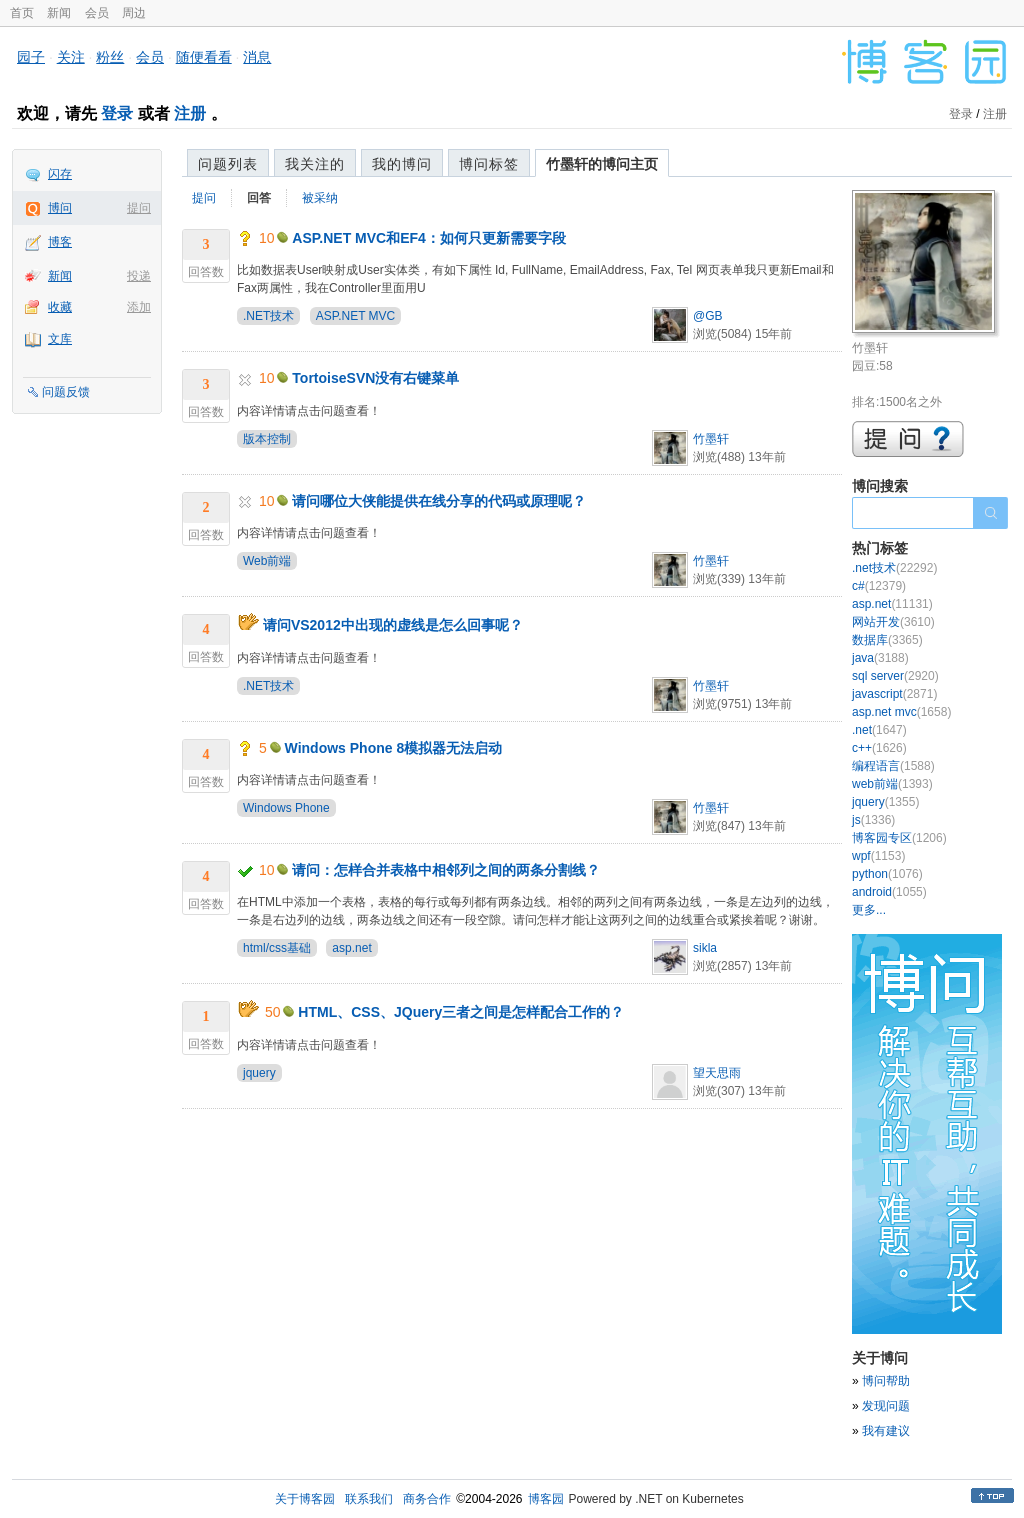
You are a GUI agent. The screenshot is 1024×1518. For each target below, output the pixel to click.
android (889, 892)
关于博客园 (305, 1499)
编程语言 (893, 766)
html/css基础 (277, 948)
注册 (190, 113)
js (873, 820)
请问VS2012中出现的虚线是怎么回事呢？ (393, 625)
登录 (117, 113)
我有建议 (886, 1431)
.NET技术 (268, 316)
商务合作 (427, 1499)
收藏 (60, 307)
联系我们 (369, 1499)
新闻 (59, 13)
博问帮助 (886, 1381)
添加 (139, 307)
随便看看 (204, 57)
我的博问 (402, 164)
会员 (97, 13)
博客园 (546, 1499)
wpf (878, 856)
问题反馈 (66, 392)
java (880, 658)
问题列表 (228, 164)
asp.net (351, 948)
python (887, 874)
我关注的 (315, 164)
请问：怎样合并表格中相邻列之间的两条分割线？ (446, 870)
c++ (879, 748)
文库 (60, 339)
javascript (894, 694)
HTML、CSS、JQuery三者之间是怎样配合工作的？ (461, 1012)
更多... (869, 910)
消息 (257, 57)
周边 (134, 13)
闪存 (60, 174)
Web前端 (267, 561)
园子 (31, 57)
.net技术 (894, 568)
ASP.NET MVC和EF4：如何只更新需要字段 (429, 238)
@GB (708, 316)
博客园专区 (899, 838)
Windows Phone (286, 808)
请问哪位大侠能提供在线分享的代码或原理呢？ (439, 501)
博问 (60, 208)
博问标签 (489, 164)
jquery (259, 1073)
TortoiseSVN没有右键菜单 (375, 378)
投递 (139, 276)
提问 (139, 208)
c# (879, 586)
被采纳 (320, 198)
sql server (895, 676)
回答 (259, 198)
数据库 (887, 640)
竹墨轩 (711, 439)
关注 (71, 57)
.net (879, 730)
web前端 (892, 784)
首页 (22, 13)
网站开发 (893, 622)
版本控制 (267, 439)
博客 (60, 242)
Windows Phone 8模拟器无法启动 (394, 748)
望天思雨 (717, 1073)
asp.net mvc (901, 712)
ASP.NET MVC (356, 316)
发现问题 (886, 1406)
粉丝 (110, 57)
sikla (705, 948)
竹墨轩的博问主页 (602, 164)
